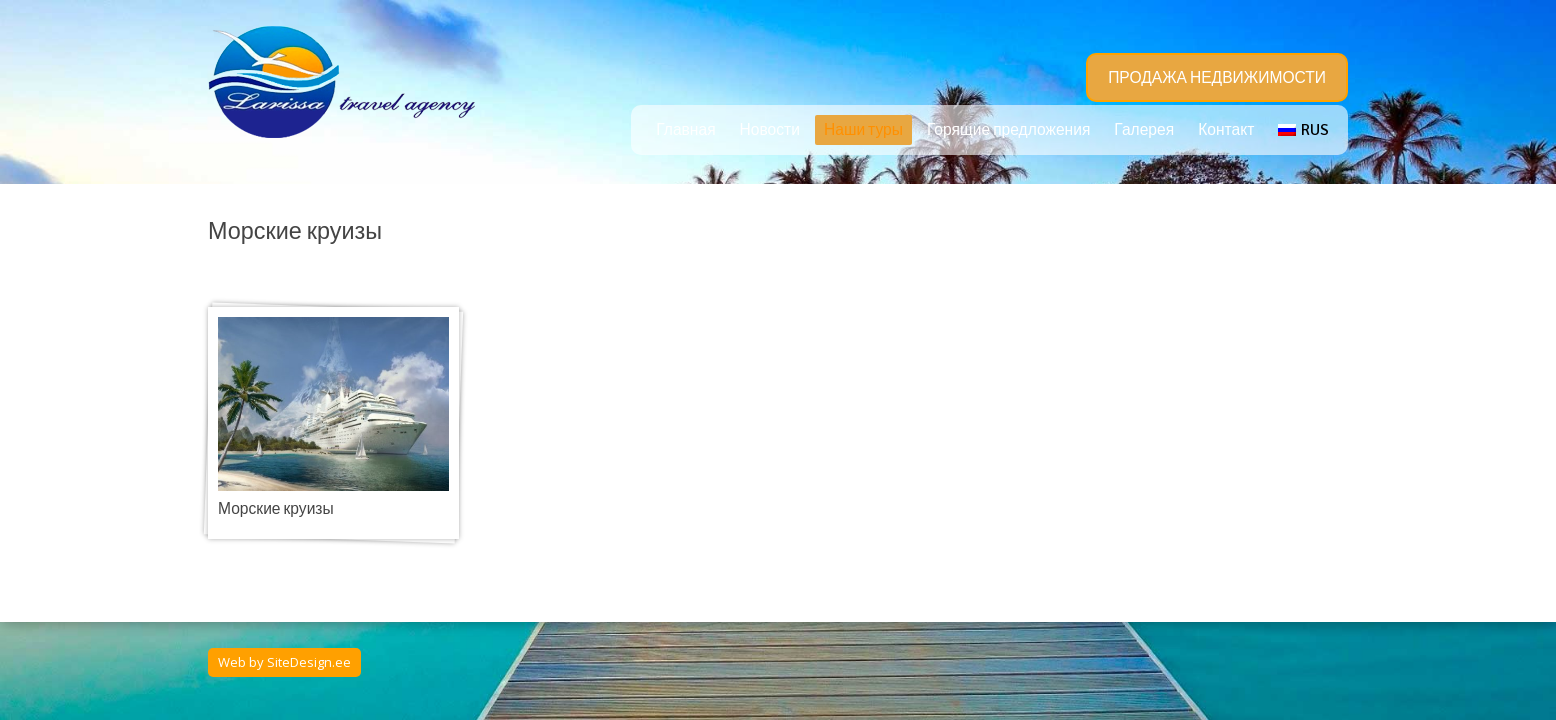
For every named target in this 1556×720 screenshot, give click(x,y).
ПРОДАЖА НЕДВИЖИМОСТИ (1217, 78)
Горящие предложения (1008, 130)
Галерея (1144, 130)
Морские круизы (276, 509)
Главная (685, 130)
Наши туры (863, 130)
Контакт (1226, 130)
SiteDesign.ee (309, 662)
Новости (770, 130)
